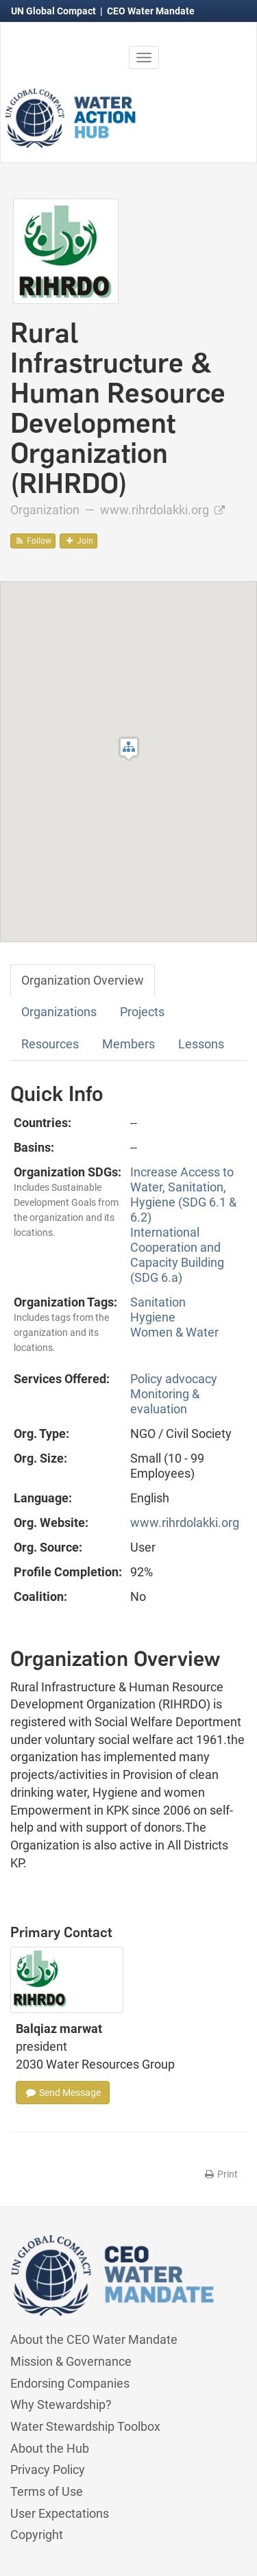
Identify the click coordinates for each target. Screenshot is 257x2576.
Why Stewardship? (61, 2404)
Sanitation (158, 1302)
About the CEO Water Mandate (94, 2339)
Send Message (63, 2092)
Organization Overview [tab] (82, 980)
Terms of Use (46, 2491)
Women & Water (174, 1332)
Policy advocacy (173, 1379)
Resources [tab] (50, 1044)
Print (220, 2174)
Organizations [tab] (59, 1012)
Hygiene (152, 1317)
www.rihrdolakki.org (162, 510)
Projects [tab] (142, 1012)
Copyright (36, 2534)
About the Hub (49, 2448)
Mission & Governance (71, 2361)
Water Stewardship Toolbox (85, 2426)
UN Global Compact (54, 10)
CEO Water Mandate (151, 10)
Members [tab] (128, 1044)
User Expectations (59, 2513)
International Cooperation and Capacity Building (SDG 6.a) (177, 1255)
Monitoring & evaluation (164, 1401)
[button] (129, 748)
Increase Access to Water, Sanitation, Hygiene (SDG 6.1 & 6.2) (183, 1194)
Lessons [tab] (201, 1044)
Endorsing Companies (70, 2383)
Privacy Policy (47, 2469)
